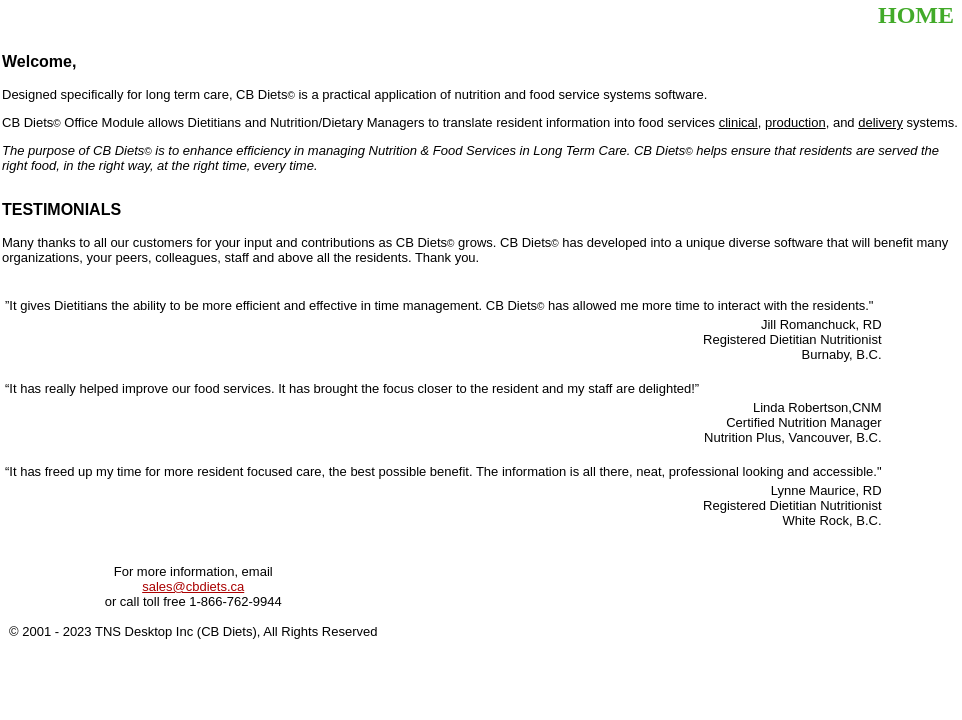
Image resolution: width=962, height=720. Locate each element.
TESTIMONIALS (61, 209)
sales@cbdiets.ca (193, 586)
